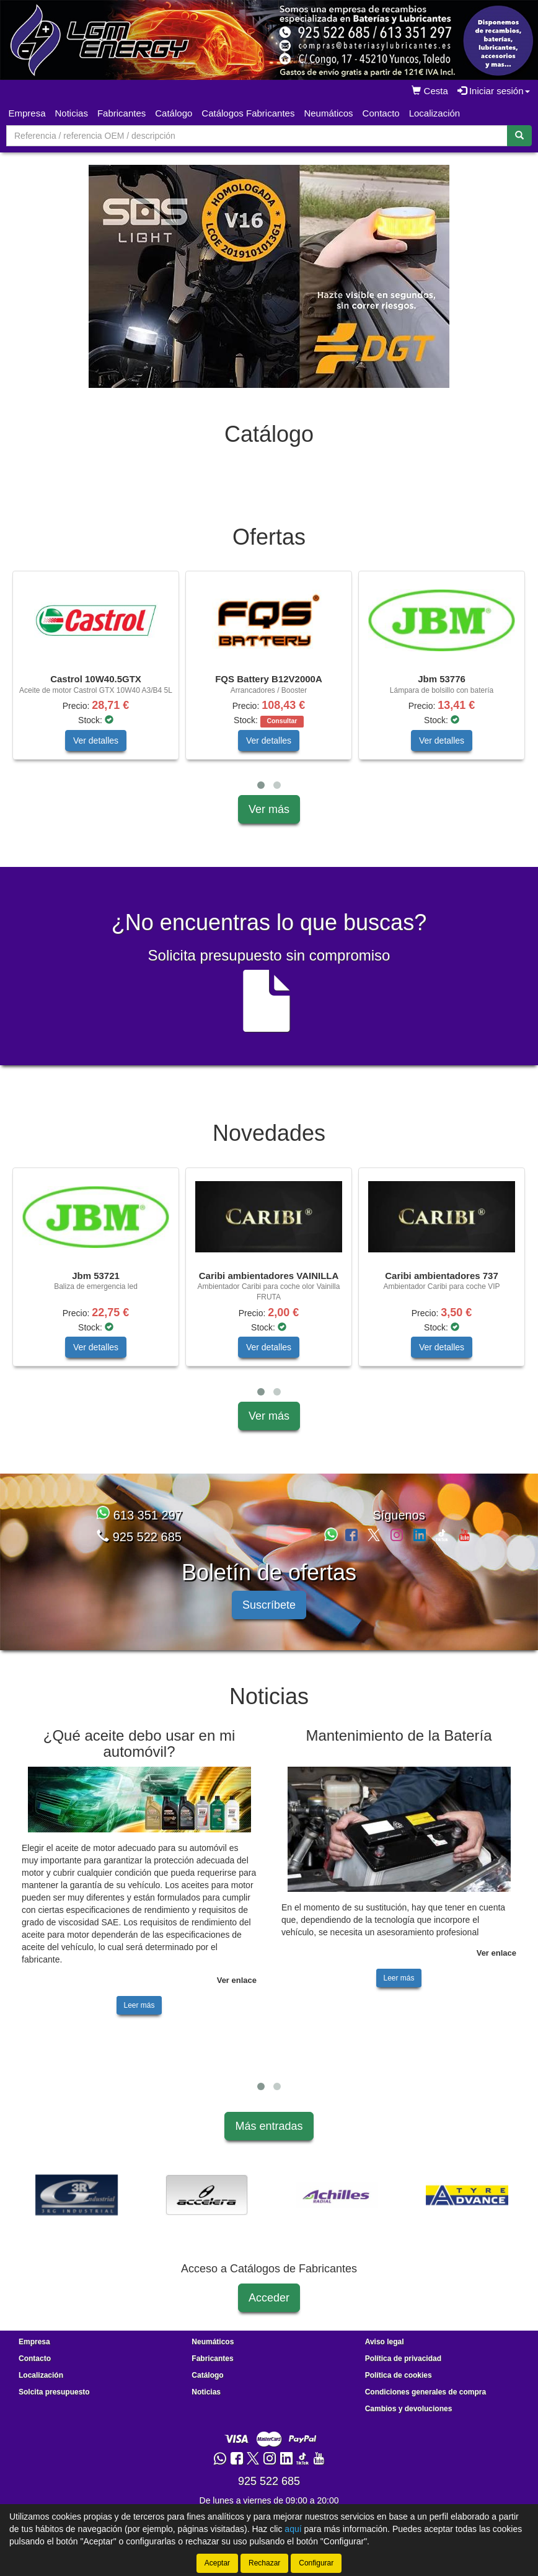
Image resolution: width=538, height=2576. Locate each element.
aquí (292, 2529)
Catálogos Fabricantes (247, 113)
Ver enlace (237, 1990)
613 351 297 (139, 1525)
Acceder (269, 2308)
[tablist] (269, 276)
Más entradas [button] (268, 2136)
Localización (435, 113)
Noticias (71, 113)
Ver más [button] (269, 820)
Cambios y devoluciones (408, 2419)
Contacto (381, 113)
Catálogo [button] (173, 113)
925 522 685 (139, 1547)
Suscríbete (269, 1615)
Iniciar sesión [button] (493, 91)
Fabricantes (121, 113)
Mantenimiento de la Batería (399, 1746)
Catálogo (207, 2385)
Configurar (316, 2563)
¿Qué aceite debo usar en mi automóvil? (139, 1754)
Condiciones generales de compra (425, 2402)
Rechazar (264, 2563)
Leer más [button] (138, 2015)
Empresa (27, 113)
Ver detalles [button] (95, 751)
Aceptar (217, 2563)
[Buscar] (519, 135)
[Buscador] (257, 135)
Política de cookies (398, 2385)
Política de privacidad (403, 2369)
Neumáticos (328, 113)
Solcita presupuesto (54, 2402)
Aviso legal (384, 2352)
